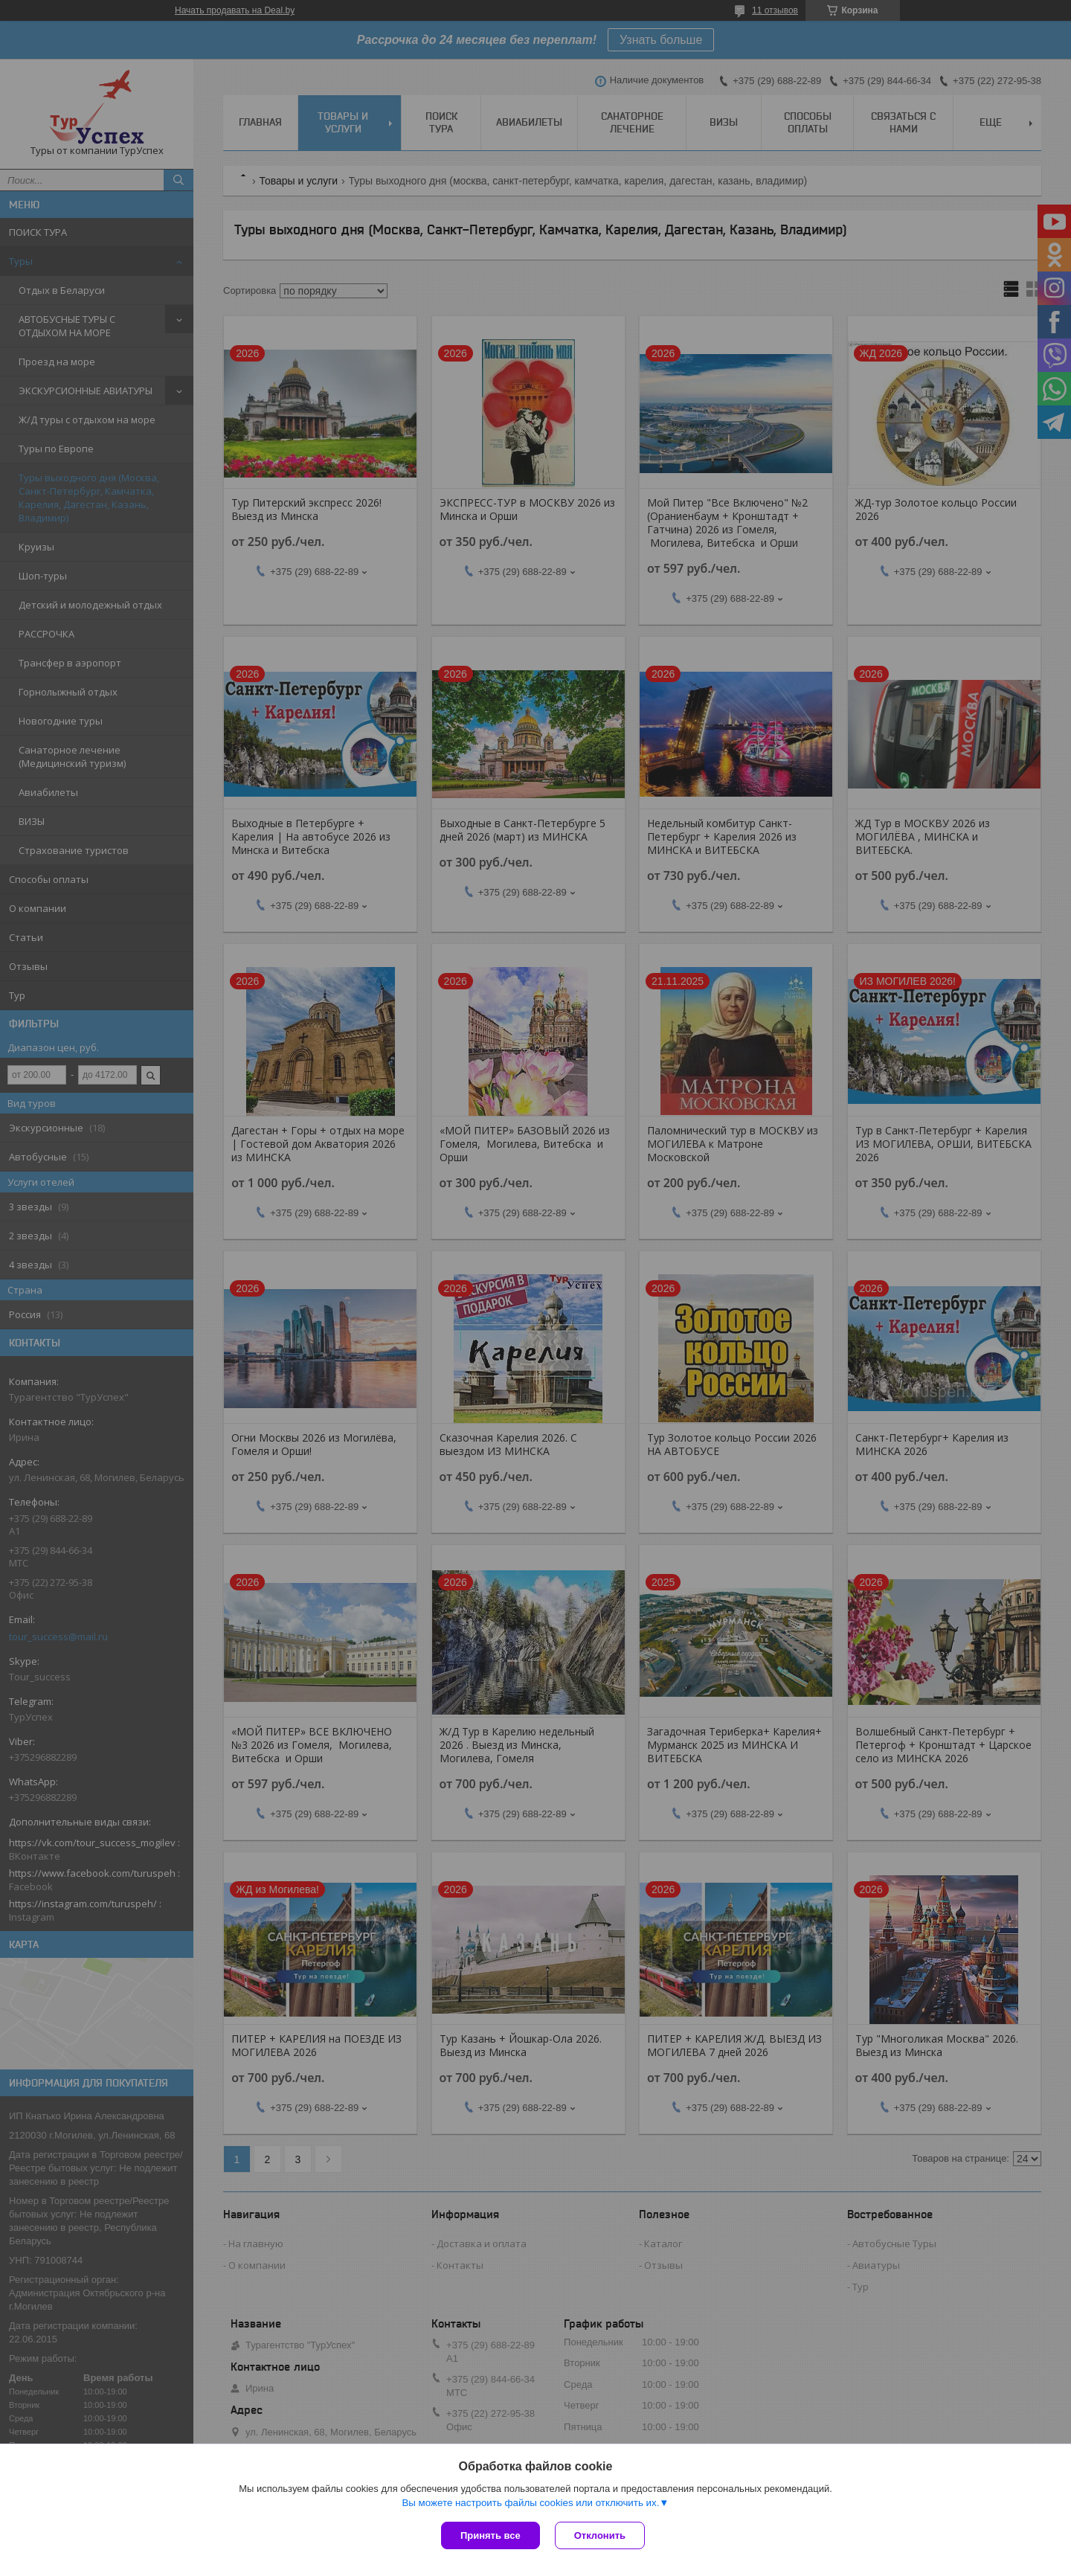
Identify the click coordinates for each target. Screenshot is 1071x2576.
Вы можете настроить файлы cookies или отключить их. (530, 2502)
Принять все (490, 2535)
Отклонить (599, 2535)
